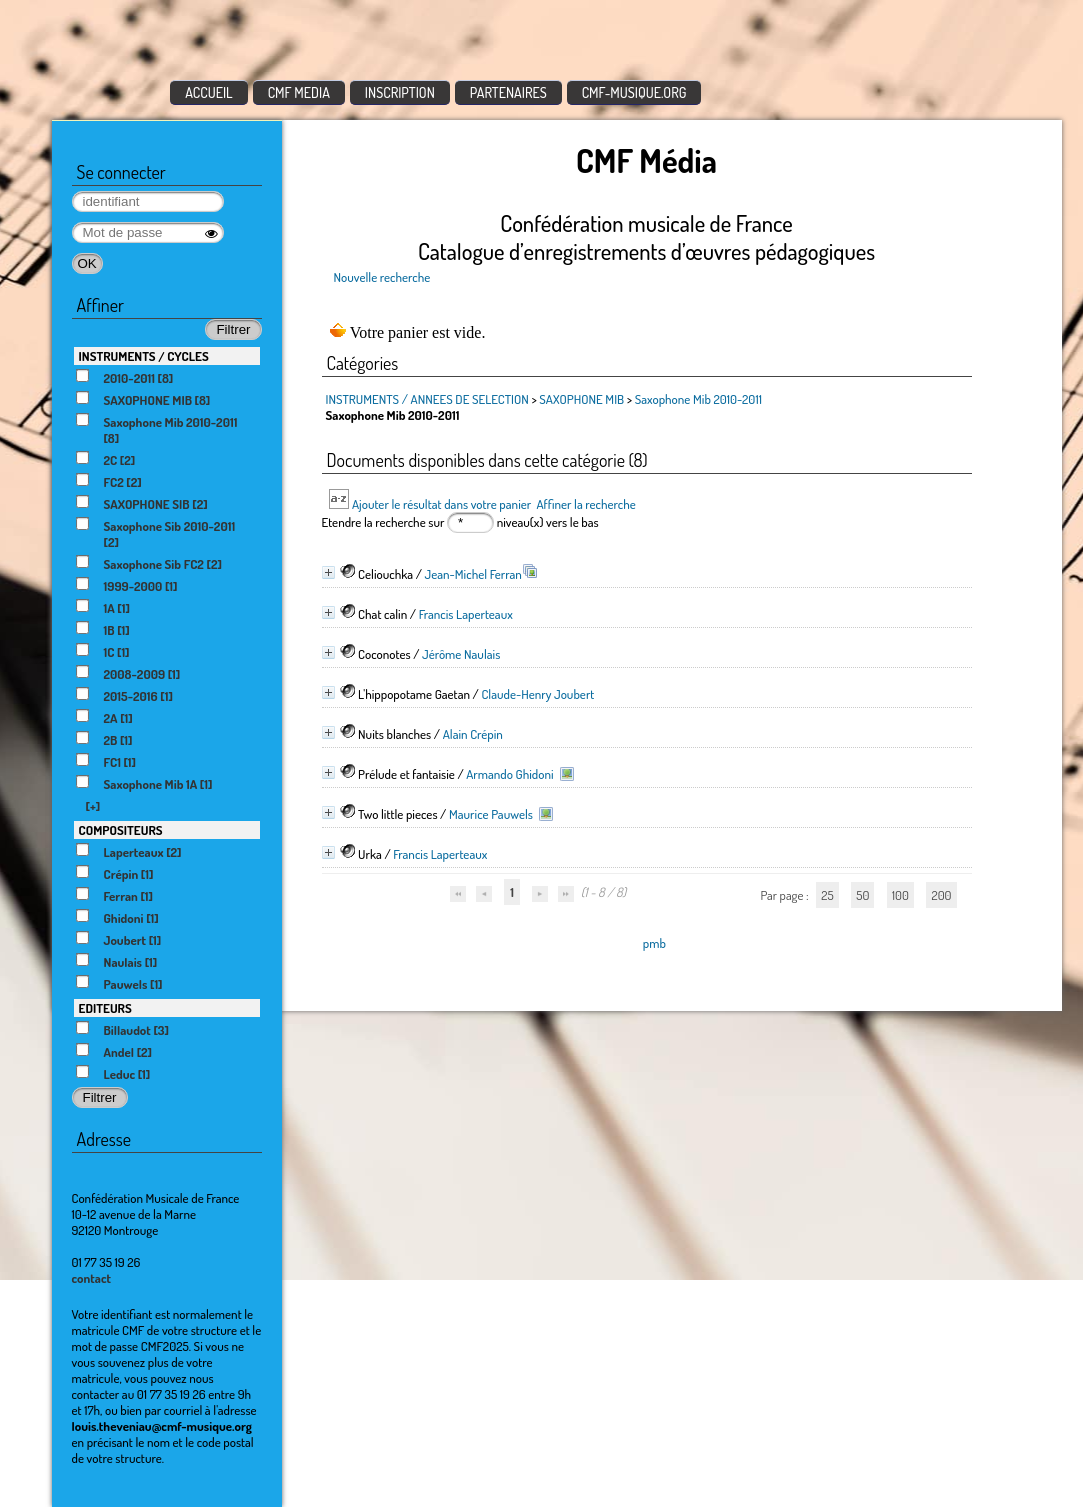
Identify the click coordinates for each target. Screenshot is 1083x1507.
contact (92, 1278)
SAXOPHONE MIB (581, 399)
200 (941, 895)
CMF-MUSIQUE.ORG (634, 92)
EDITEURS (105, 1008)
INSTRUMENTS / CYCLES (144, 356)
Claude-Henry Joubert (537, 694)
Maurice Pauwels (491, 814)
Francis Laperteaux (466, 614)
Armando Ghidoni (509, 774)
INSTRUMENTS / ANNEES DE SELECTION (427, 399)
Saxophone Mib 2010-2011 (698, 399)
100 (900, 895)
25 (827, 895)
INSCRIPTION (400, 92)
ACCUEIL (209, 92)
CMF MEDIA (299, 92)
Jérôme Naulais (461, 654)
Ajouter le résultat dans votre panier (441, 504)
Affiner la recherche (585, 504)
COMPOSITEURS (121, 830)
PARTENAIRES (508, 92)
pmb (654, 943)
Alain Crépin (473, 734)
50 (862, 895)
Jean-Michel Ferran (473, 574)
